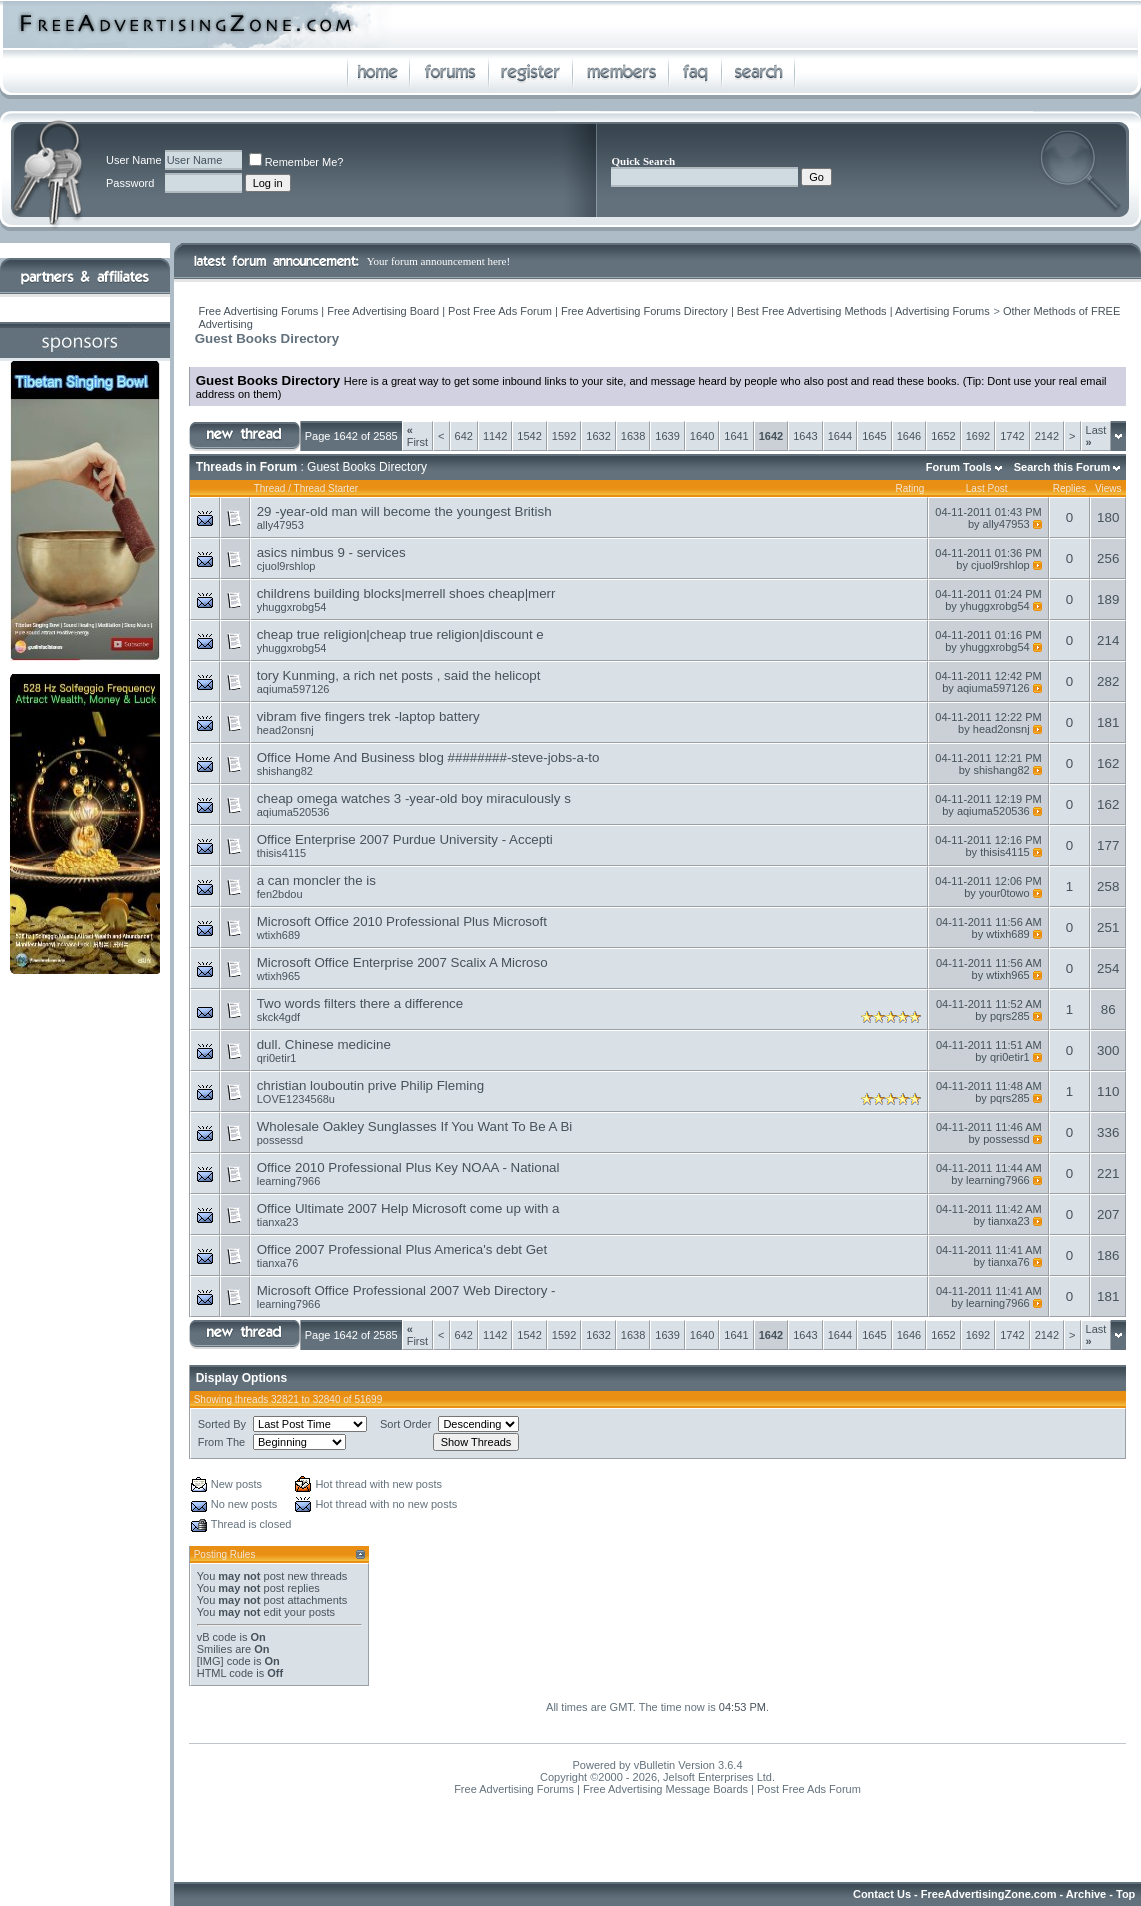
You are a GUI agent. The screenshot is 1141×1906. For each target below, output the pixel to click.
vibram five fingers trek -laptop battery (368, 716)
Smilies (214, 1649)
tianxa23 (278, 1222)
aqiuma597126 (293, 689)
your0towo (1004, 893)
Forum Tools (959, 467)
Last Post (987, 488)
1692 (978, 436)
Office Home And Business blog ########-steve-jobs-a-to (428, 757)
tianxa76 (278, 1263)
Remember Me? (296, 162)
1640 (702, 436)
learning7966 (289, 1181)
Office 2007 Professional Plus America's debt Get (402, 1249)
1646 (909, 436)
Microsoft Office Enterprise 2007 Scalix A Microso (402, 962)
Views (1108, 488)
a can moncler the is (316, 880)
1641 (736, 436)
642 (464, 436)
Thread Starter (326, 488)
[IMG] (210, 1661)
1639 (667, 436)
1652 (943, 436)
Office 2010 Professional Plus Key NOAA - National (408, 1167)
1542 (529, 436)
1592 (564, 436)
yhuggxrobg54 (292, 607)
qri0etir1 (277, 1058)
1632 (598, 436)
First (417, 436)
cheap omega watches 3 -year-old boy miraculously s (414, 798)
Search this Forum (1062, 467)
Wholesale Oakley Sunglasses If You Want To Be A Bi (415, 1126)
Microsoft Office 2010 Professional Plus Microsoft (402, 921)
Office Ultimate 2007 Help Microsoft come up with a (408, 1208)
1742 (1012, 436)
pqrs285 (1010, 1016)
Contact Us (882, 1894)
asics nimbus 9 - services (331, 552)
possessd (280, 1140)
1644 (840, 436)
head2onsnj (285, 730)
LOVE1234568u (296, 1099)
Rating (909, 488)
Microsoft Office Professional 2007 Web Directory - (406, 1290)
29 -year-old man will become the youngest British (404, 511)
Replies (1069, 488)
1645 (874, 436)
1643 (805, 436)
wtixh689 (278, 935)
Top (1125, 1894)
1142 (495, 436)
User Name (134, 160)
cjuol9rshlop (286, 566)
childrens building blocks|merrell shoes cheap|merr (406, 593)
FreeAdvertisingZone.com (989, 1894)
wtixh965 (278, 976)
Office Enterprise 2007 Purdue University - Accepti (405, 839)
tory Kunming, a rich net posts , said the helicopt (399, 675)
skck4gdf (278, 1017)
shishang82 (285, 771)
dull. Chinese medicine (324, 1044)
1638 (633, 436)
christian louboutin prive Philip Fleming (370, 1085)
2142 (1047, 436)
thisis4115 (282, 853)
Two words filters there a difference (360, 1003)
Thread (270, 488)
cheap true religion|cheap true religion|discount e (400, 634)
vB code (217, 1637)
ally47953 (280, 525)
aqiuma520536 (293, 812)
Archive (1086, 1894)
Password (130, 183)
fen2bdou (280, 894)
